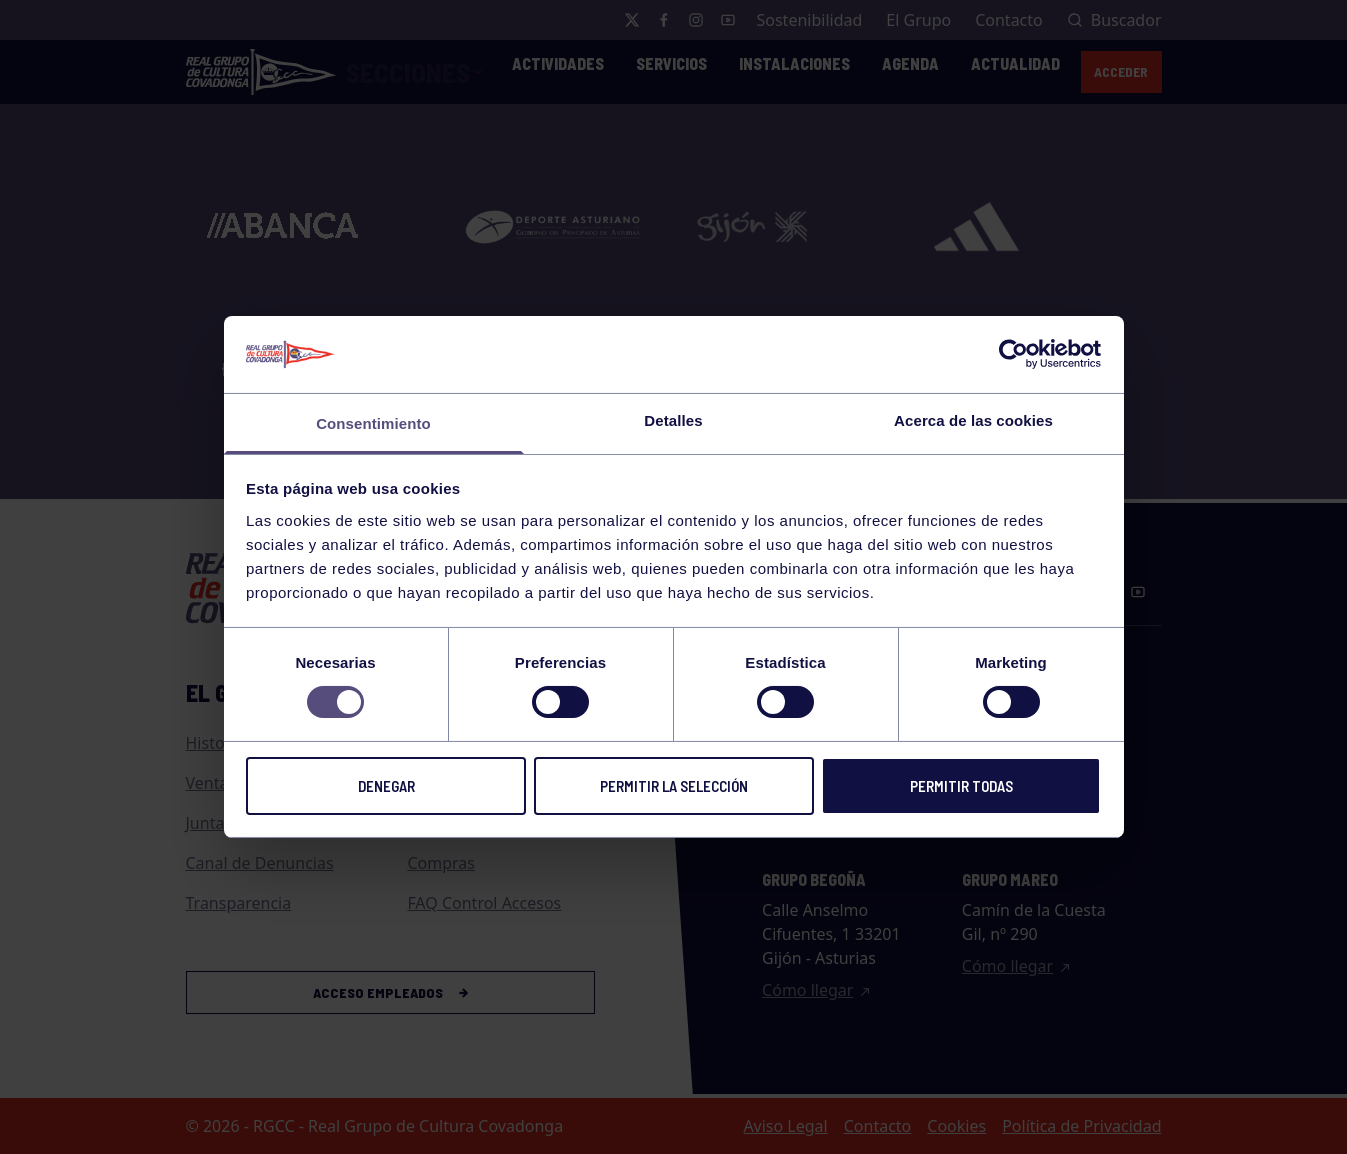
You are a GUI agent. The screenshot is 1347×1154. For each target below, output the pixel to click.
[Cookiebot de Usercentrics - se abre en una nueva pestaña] (1013, 354)
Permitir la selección (674, 786)
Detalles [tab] (673, 420)
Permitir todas (961, 786)
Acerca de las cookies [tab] (973, 420)
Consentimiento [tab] (373, 423)
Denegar (386, 786)
